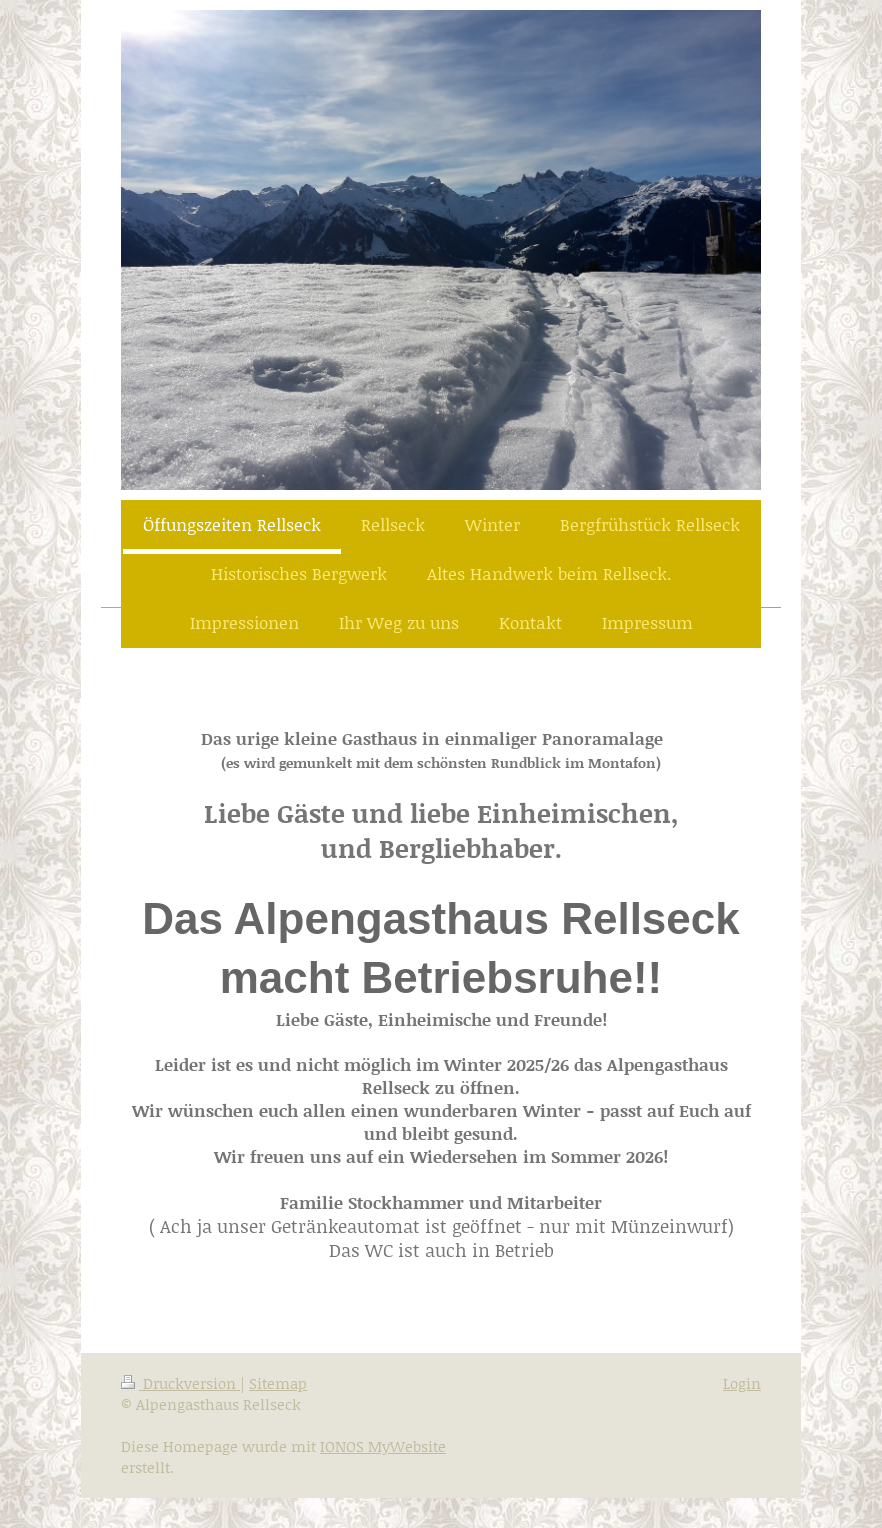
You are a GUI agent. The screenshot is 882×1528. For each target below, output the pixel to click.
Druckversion (180, 1383)
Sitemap (278, 1383)
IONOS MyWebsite (383, 1446)
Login (742, 1383)
